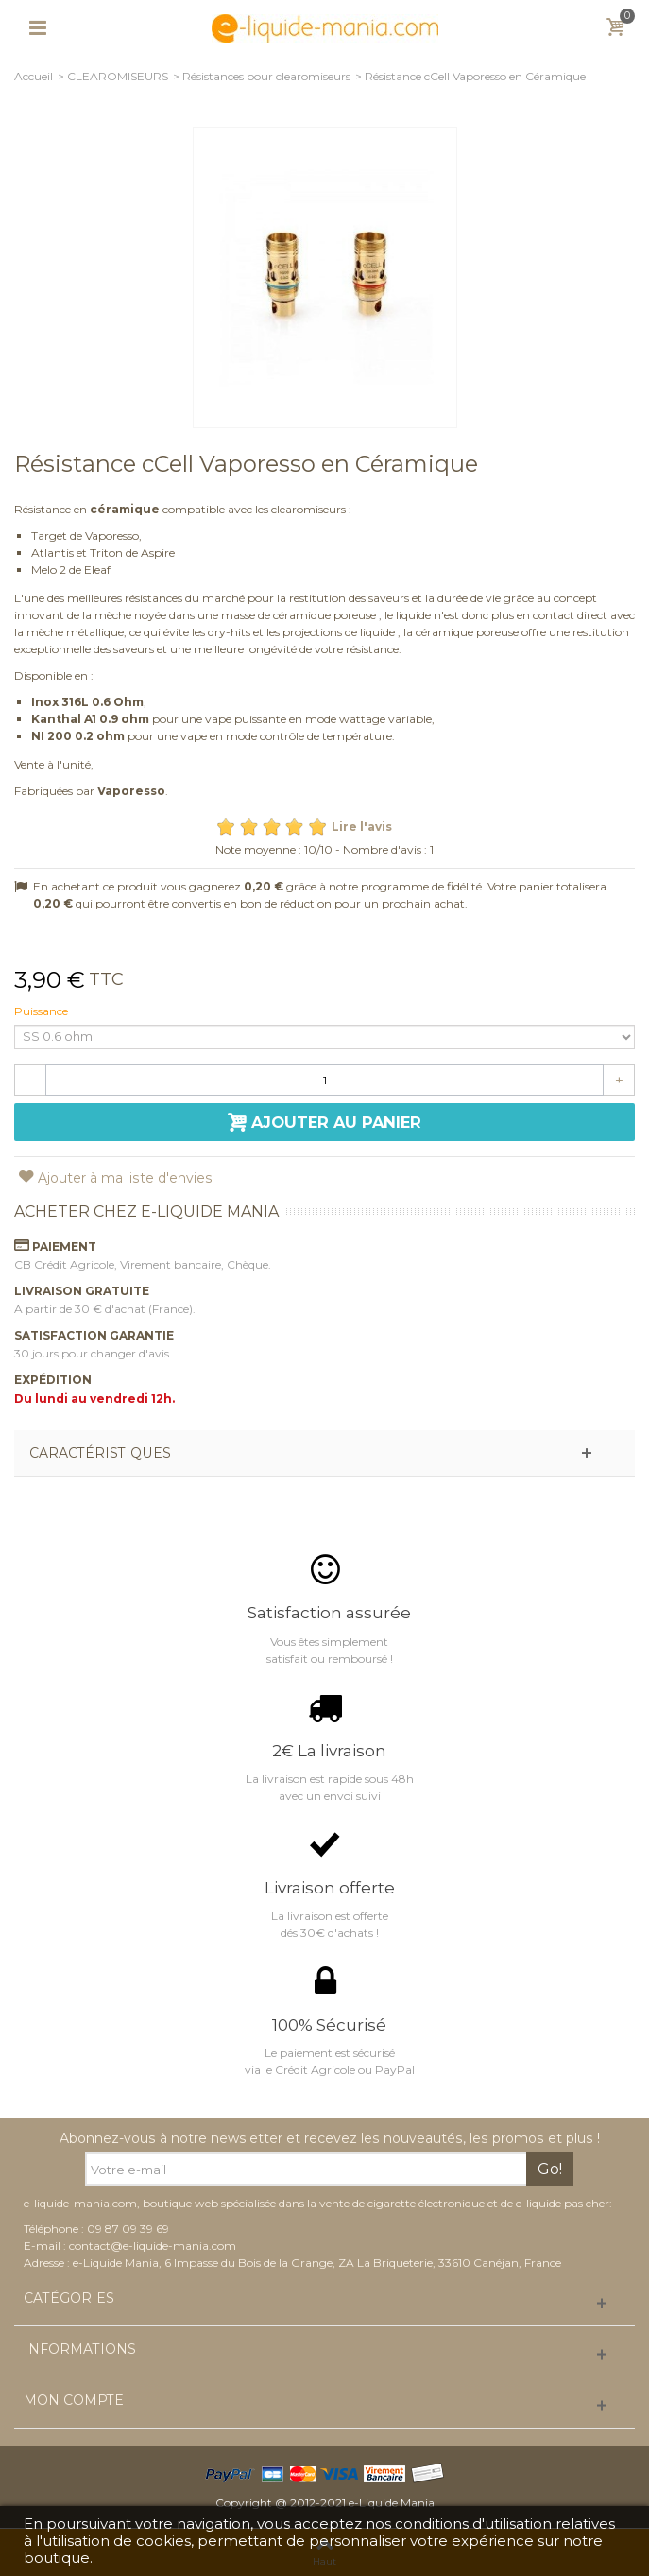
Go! (550, 2169)
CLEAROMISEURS (117, 76)
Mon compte (74, 2401)
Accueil (33, 76)
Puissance (42, 1011)
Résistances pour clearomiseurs (266, 76)
